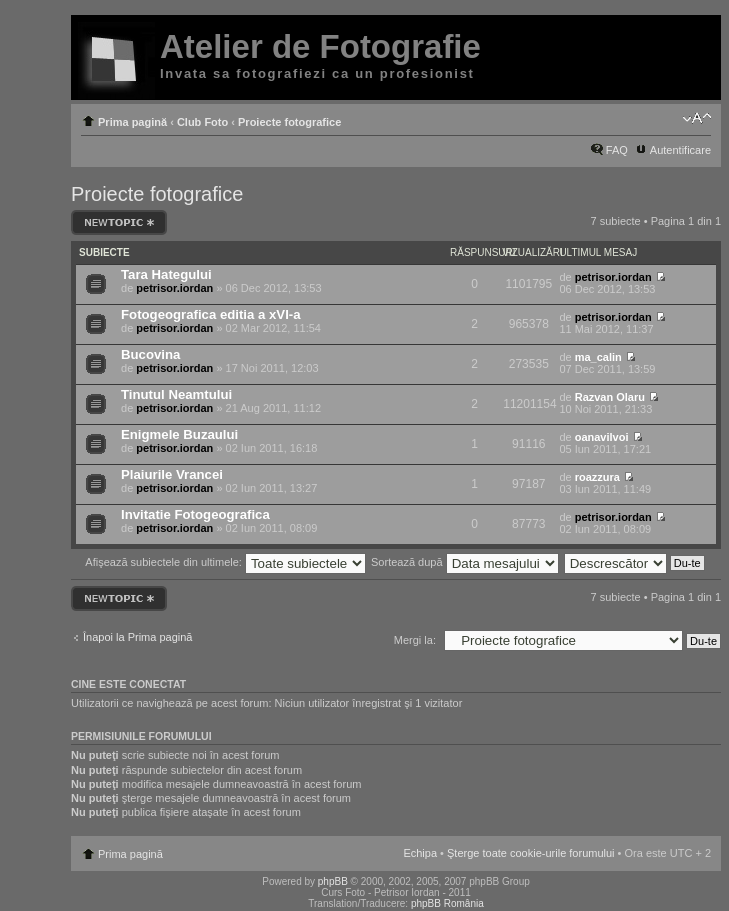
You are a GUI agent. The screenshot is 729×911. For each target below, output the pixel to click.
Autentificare (680, 150)
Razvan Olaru (610, 397)
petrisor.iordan (174, 288)
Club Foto (202, 122)
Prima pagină (132, 122)
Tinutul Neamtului (176, 394)
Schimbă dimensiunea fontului (696, 118)
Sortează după (465, 562)
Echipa (420, 853)
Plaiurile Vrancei (172, 474)
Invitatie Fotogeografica (195, 514)
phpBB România (447, 903)
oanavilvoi (602, 437)
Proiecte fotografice (289, 122)
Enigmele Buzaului (179, 434)
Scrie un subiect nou (119, 222)
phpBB (333, 881)
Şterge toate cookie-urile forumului (531, 853)
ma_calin (598, 357)
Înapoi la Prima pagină (137, 637)
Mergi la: (415, 640)
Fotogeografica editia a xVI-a (211, 314)
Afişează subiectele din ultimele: (225, 562)
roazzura (597, 477)
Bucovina (150, 354)
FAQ (617, 150)
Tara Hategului (166, 274)
